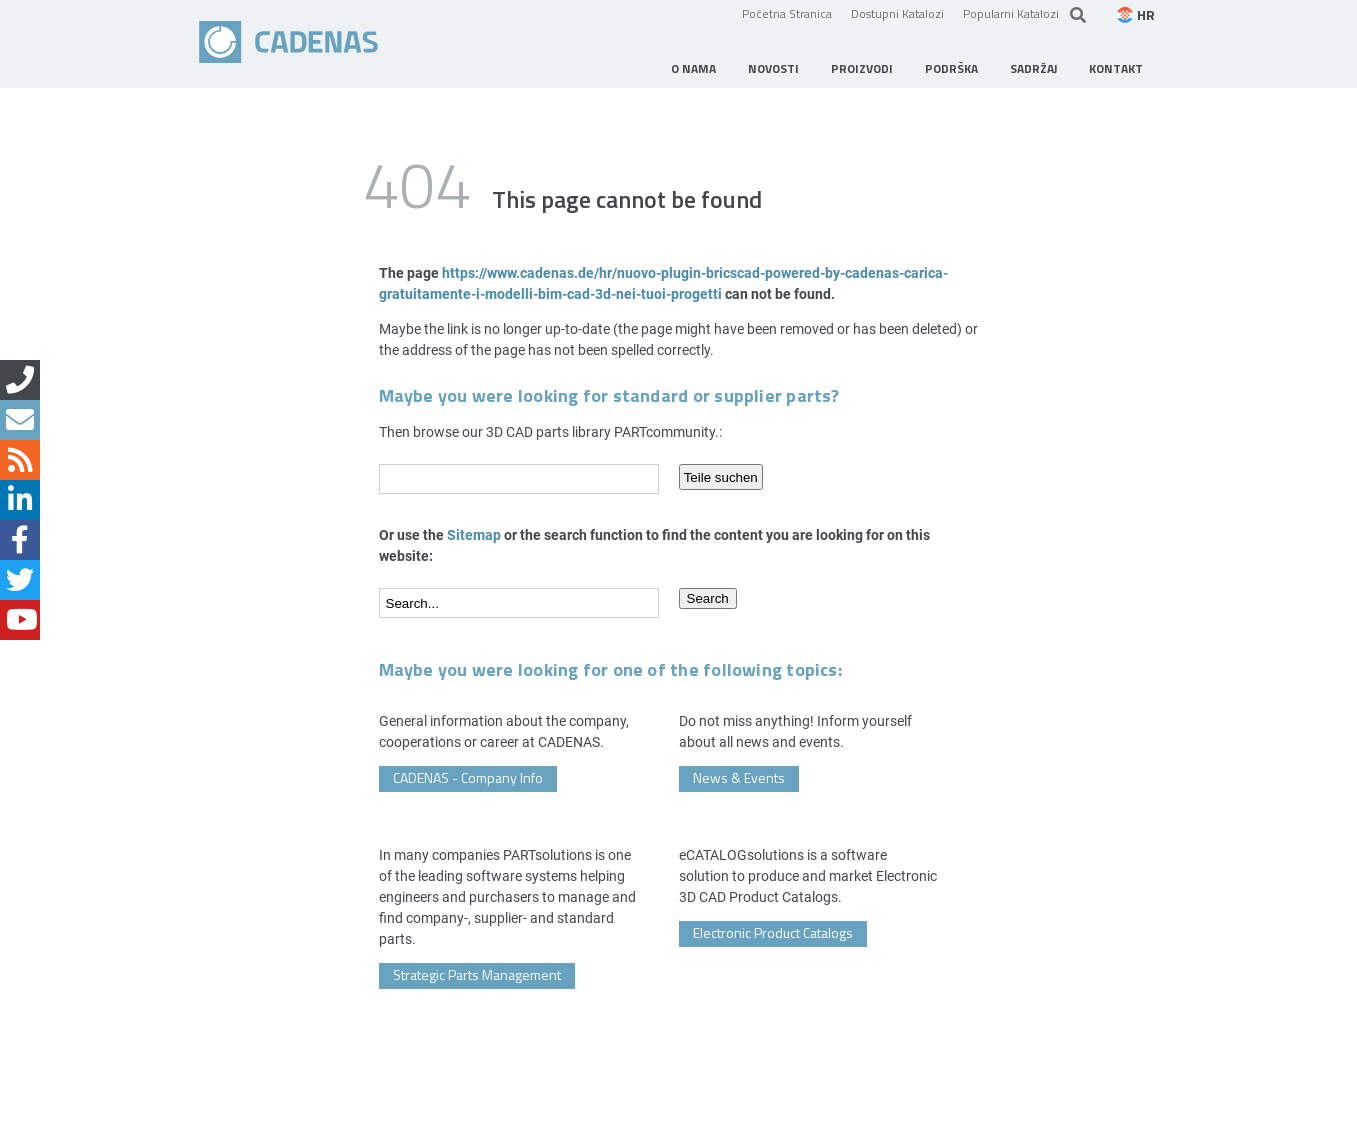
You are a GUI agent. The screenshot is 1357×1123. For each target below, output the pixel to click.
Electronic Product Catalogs (773, 932)
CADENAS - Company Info (468, 777)
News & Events (739, 777)
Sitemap (474, 534)
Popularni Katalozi (1011, 13)
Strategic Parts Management (477, 974)
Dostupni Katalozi (897, 13)
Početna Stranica (787, 13)
